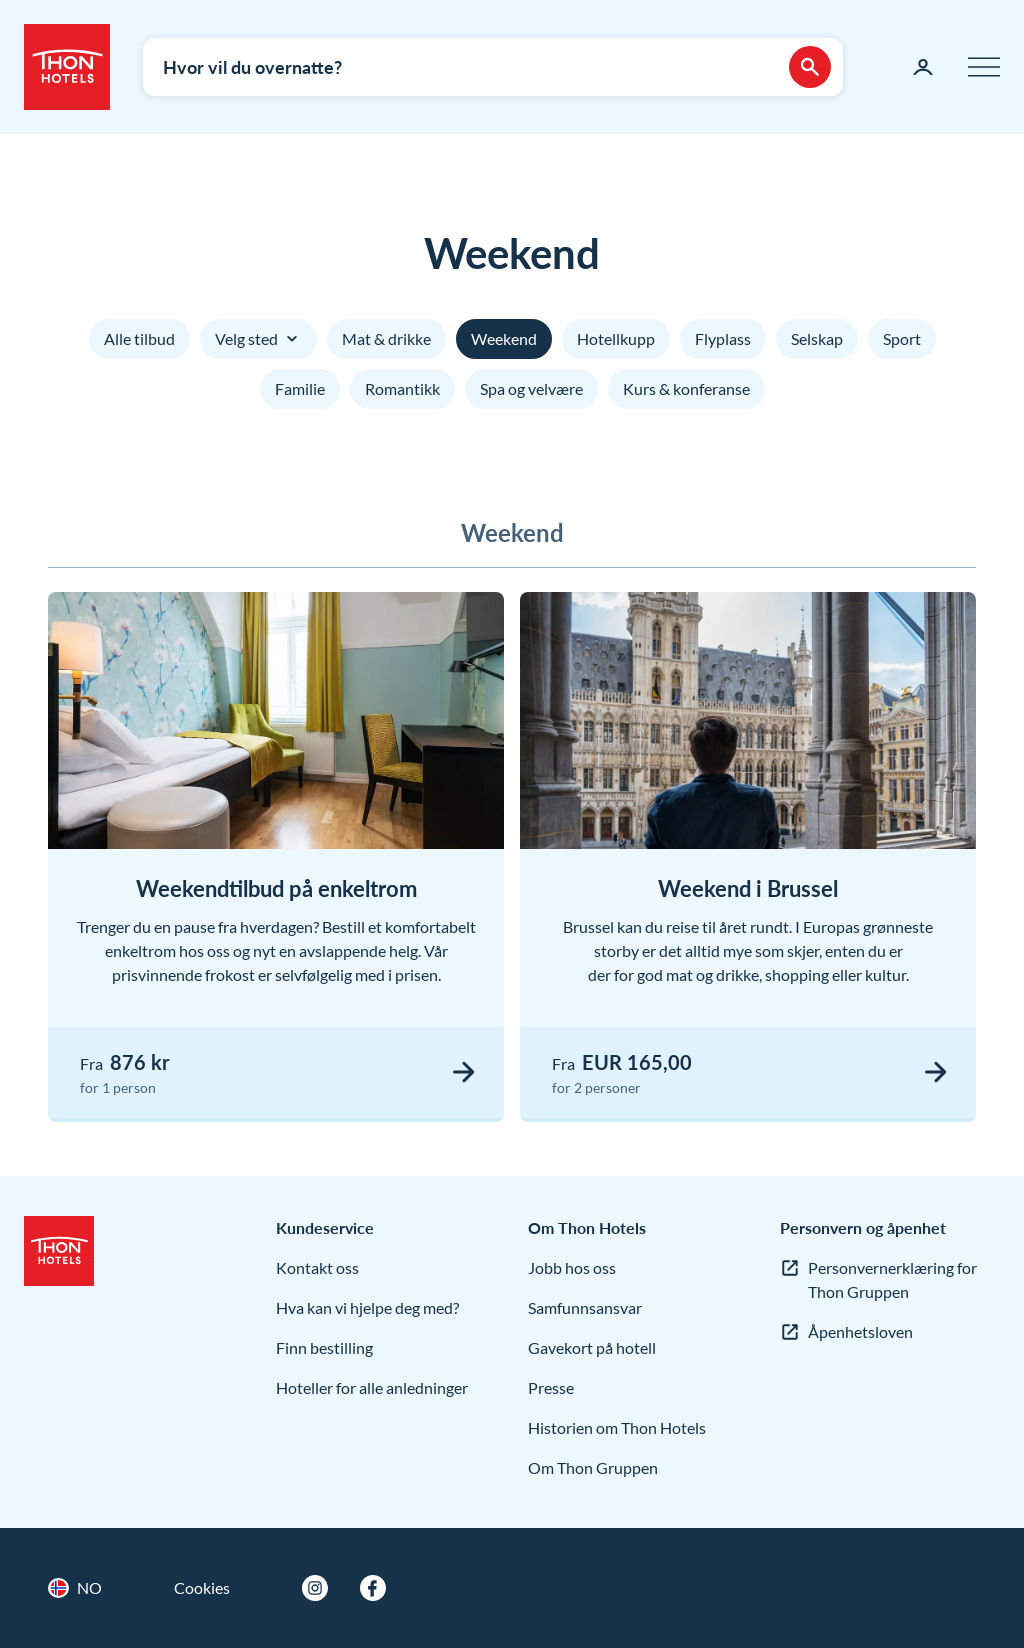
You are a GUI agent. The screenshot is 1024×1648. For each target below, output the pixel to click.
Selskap (817, 338)
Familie (300, 388)
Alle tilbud (139, 338)
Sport (902, 338)
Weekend (504, 338)
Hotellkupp (616, 338)
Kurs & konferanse (686, 388)
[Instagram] (315, 1588)
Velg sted (258, 339)
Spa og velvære (531, 388)
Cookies (202, 1587)
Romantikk (402, 388)
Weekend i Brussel (748, 888)
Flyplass (723, 338)
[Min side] (923, 67)
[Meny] (984, 67)
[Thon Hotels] (67, 67)
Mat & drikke (386, 338)
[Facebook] (373, 1588)
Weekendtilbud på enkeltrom (276, 888)
